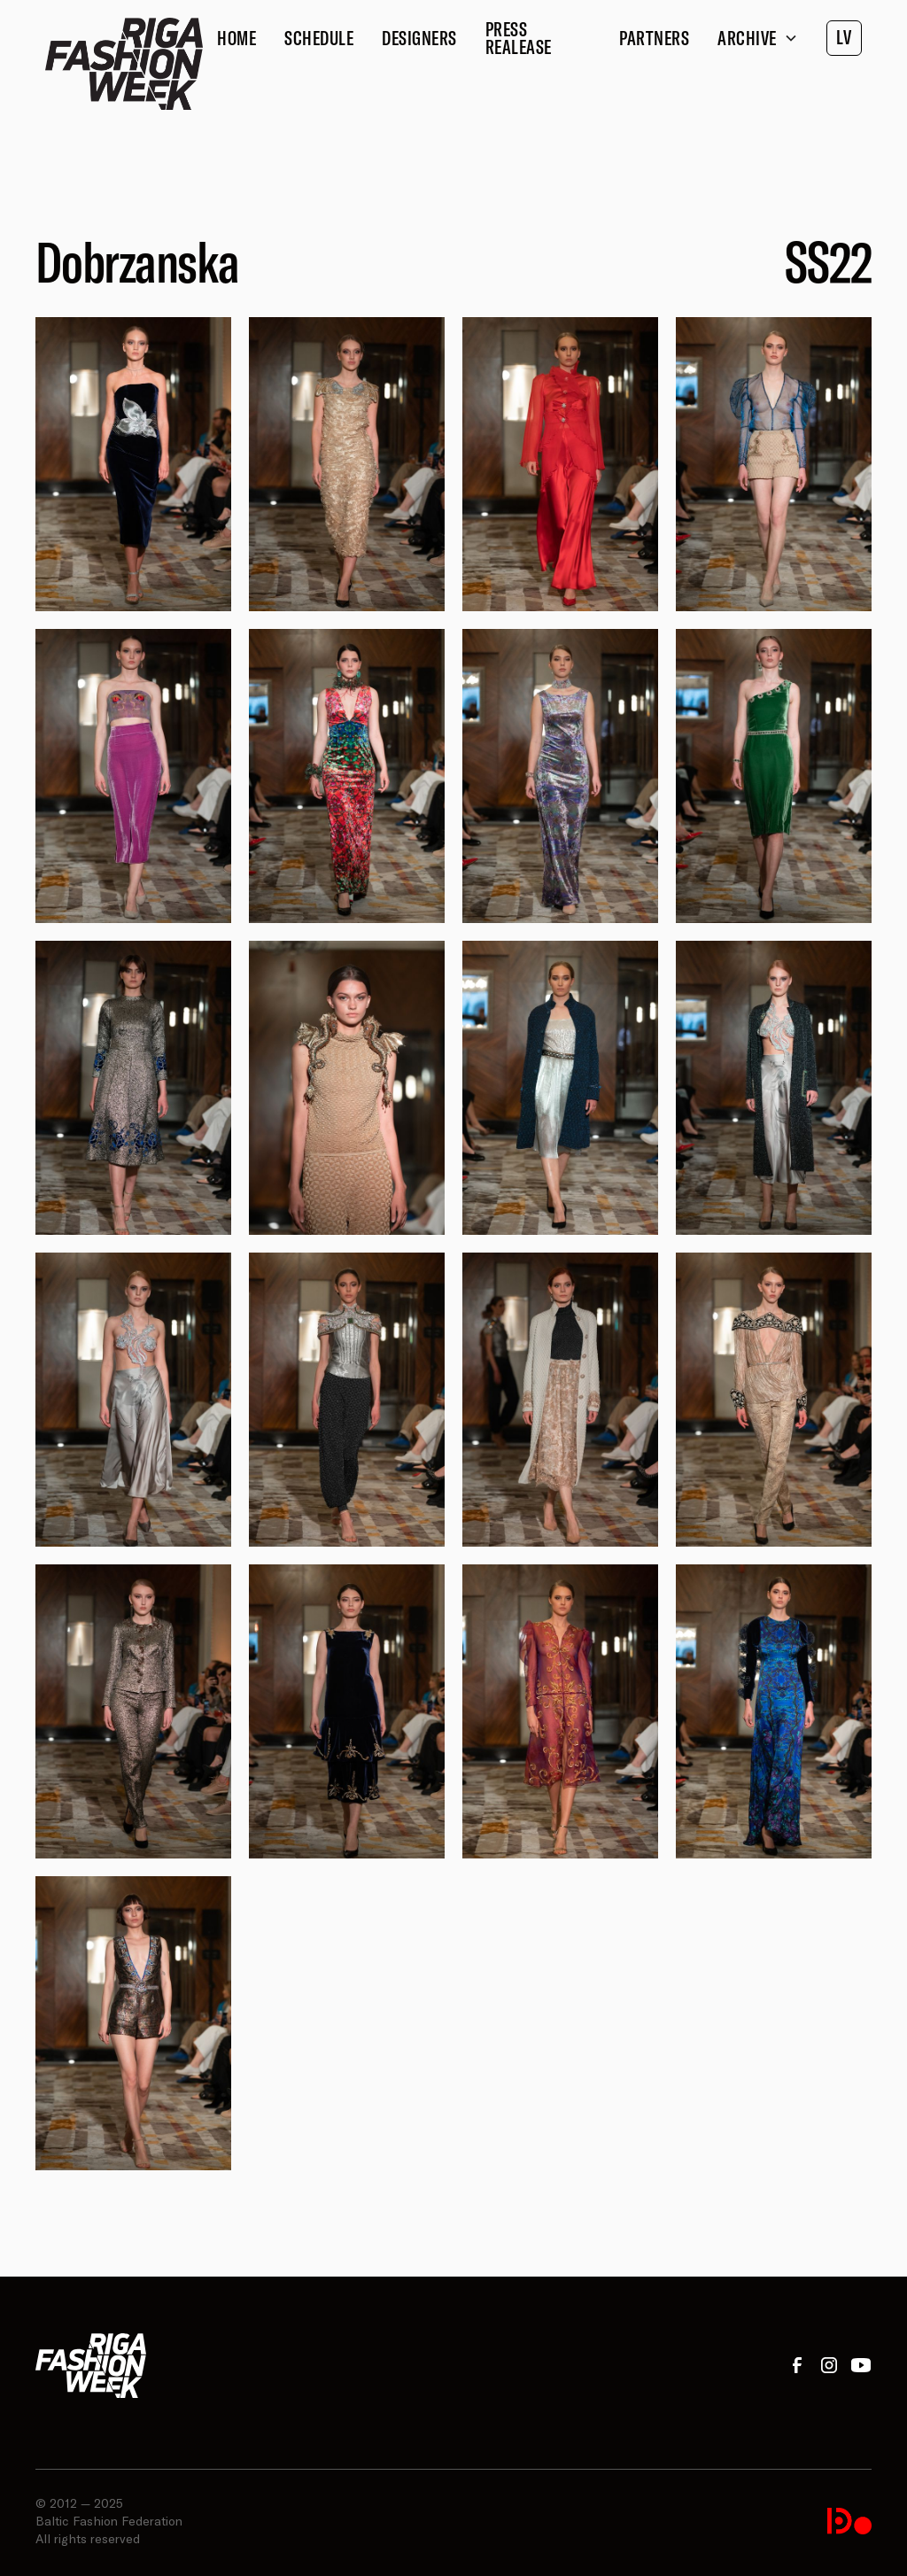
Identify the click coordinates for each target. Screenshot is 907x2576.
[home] (124, 64)
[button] (757, 38)
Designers (419, 38)
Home (236, 38)
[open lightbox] (133, 464)
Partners (654, 38)
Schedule (318, 38)
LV (843, 37)
